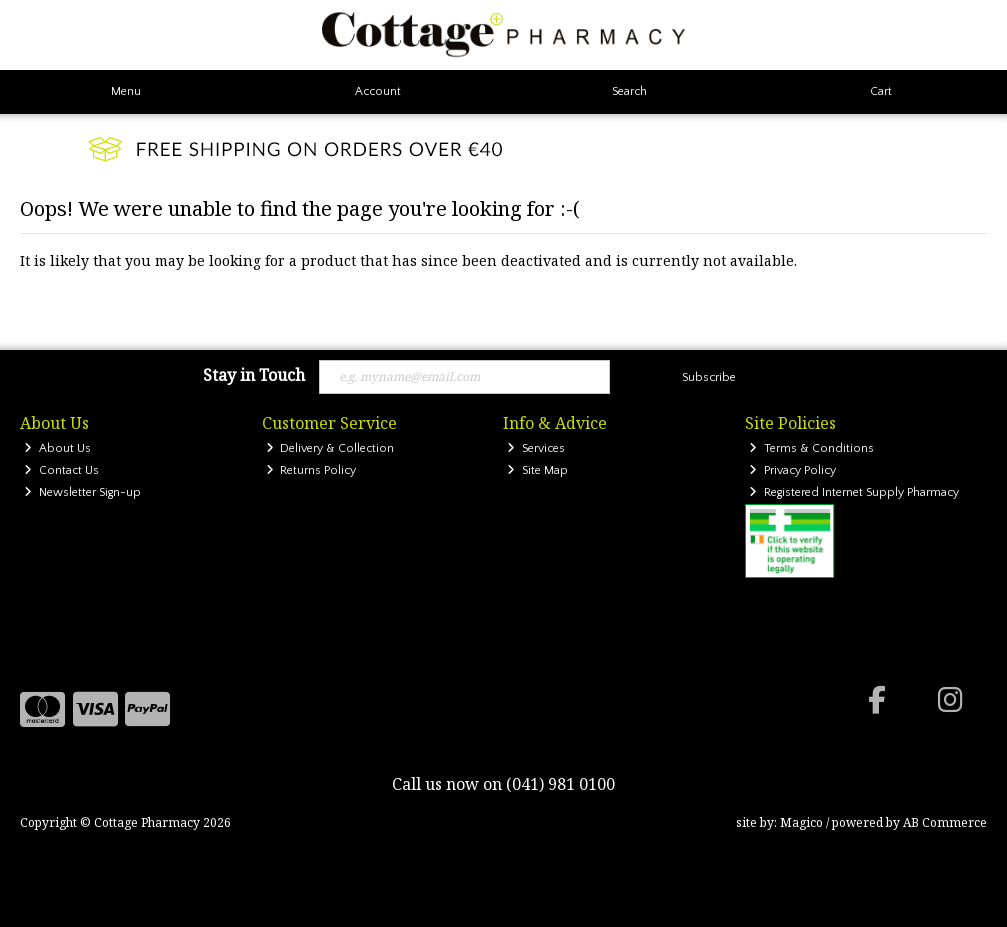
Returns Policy (311, 470)
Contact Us (61, 470)
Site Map (537, 470)
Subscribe (709, 377)
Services (536, 448)
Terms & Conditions (811, 448)
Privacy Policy (792, 470)
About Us (57, 448)
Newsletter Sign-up (82, 492)
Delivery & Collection (330, 448)
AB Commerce (945, 822)
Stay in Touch (254, 376)
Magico (801, 822)
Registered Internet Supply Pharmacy (854, 492)
